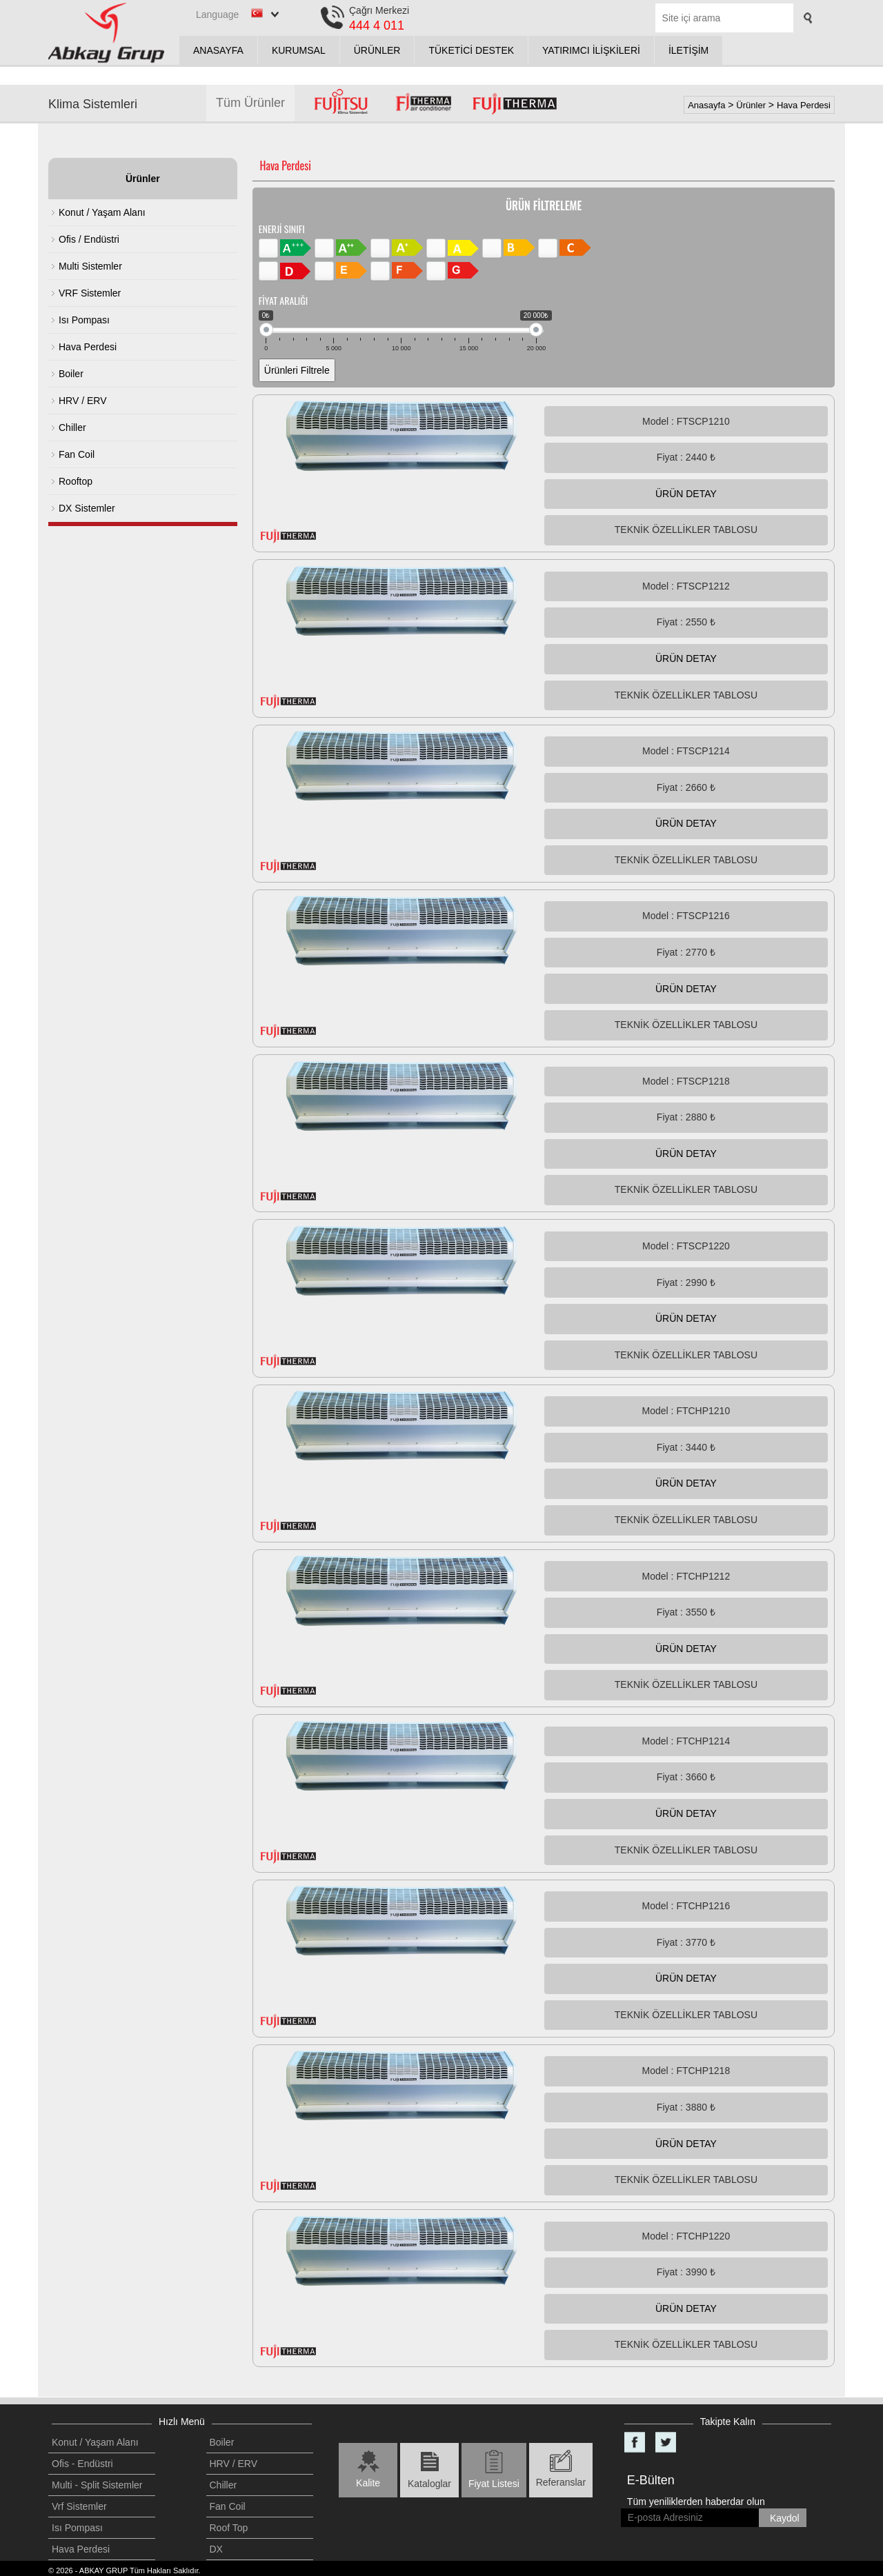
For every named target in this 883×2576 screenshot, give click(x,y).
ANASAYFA (218, 50)
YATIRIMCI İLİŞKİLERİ (591, 50)
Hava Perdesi (804, 105)
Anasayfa (706, 105)
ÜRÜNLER (377, 50)
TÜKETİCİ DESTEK (471, 50)
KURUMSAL (299, 50)
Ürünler (751, 105)
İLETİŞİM (688, 50)
